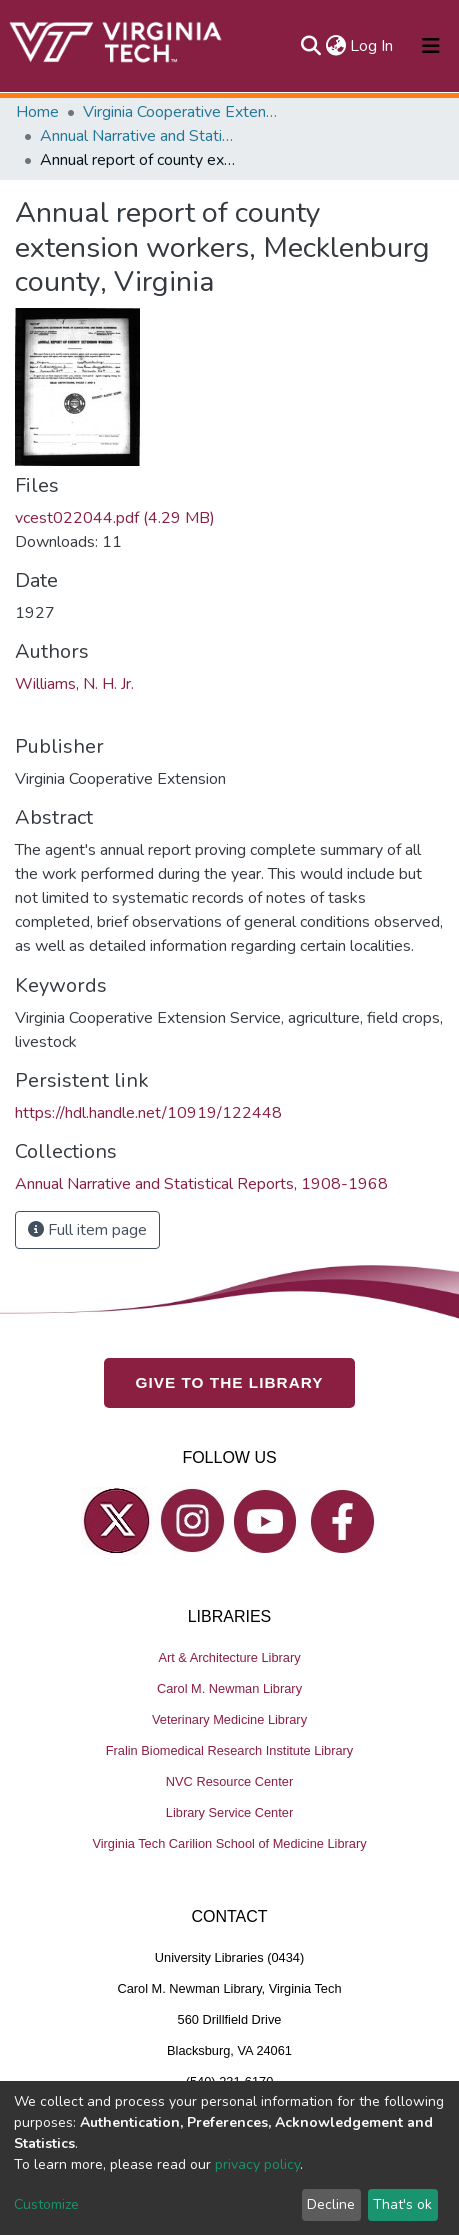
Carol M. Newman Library (229, 1688)
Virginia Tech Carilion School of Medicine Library (229, 1843)
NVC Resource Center (229, 1781)
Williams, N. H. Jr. (74, 684)
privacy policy (257, 2164)
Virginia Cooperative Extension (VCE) (183, 112)
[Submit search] (310, 46)
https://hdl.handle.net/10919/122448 (148, 1113)
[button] (335, 46)
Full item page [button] (87, 1230)
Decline (331, 2204)
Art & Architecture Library (229, 1657)
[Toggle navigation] (431, 46)
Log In (372, 46)
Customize (46, 2204)
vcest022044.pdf (115, 518)
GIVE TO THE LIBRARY (230, 1382)
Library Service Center (229, 1812)
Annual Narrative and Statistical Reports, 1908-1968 (140, 136)
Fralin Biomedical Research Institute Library (230, 1750)
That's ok (402, 2204)
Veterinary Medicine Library (229, 1719)
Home (37, 112)
